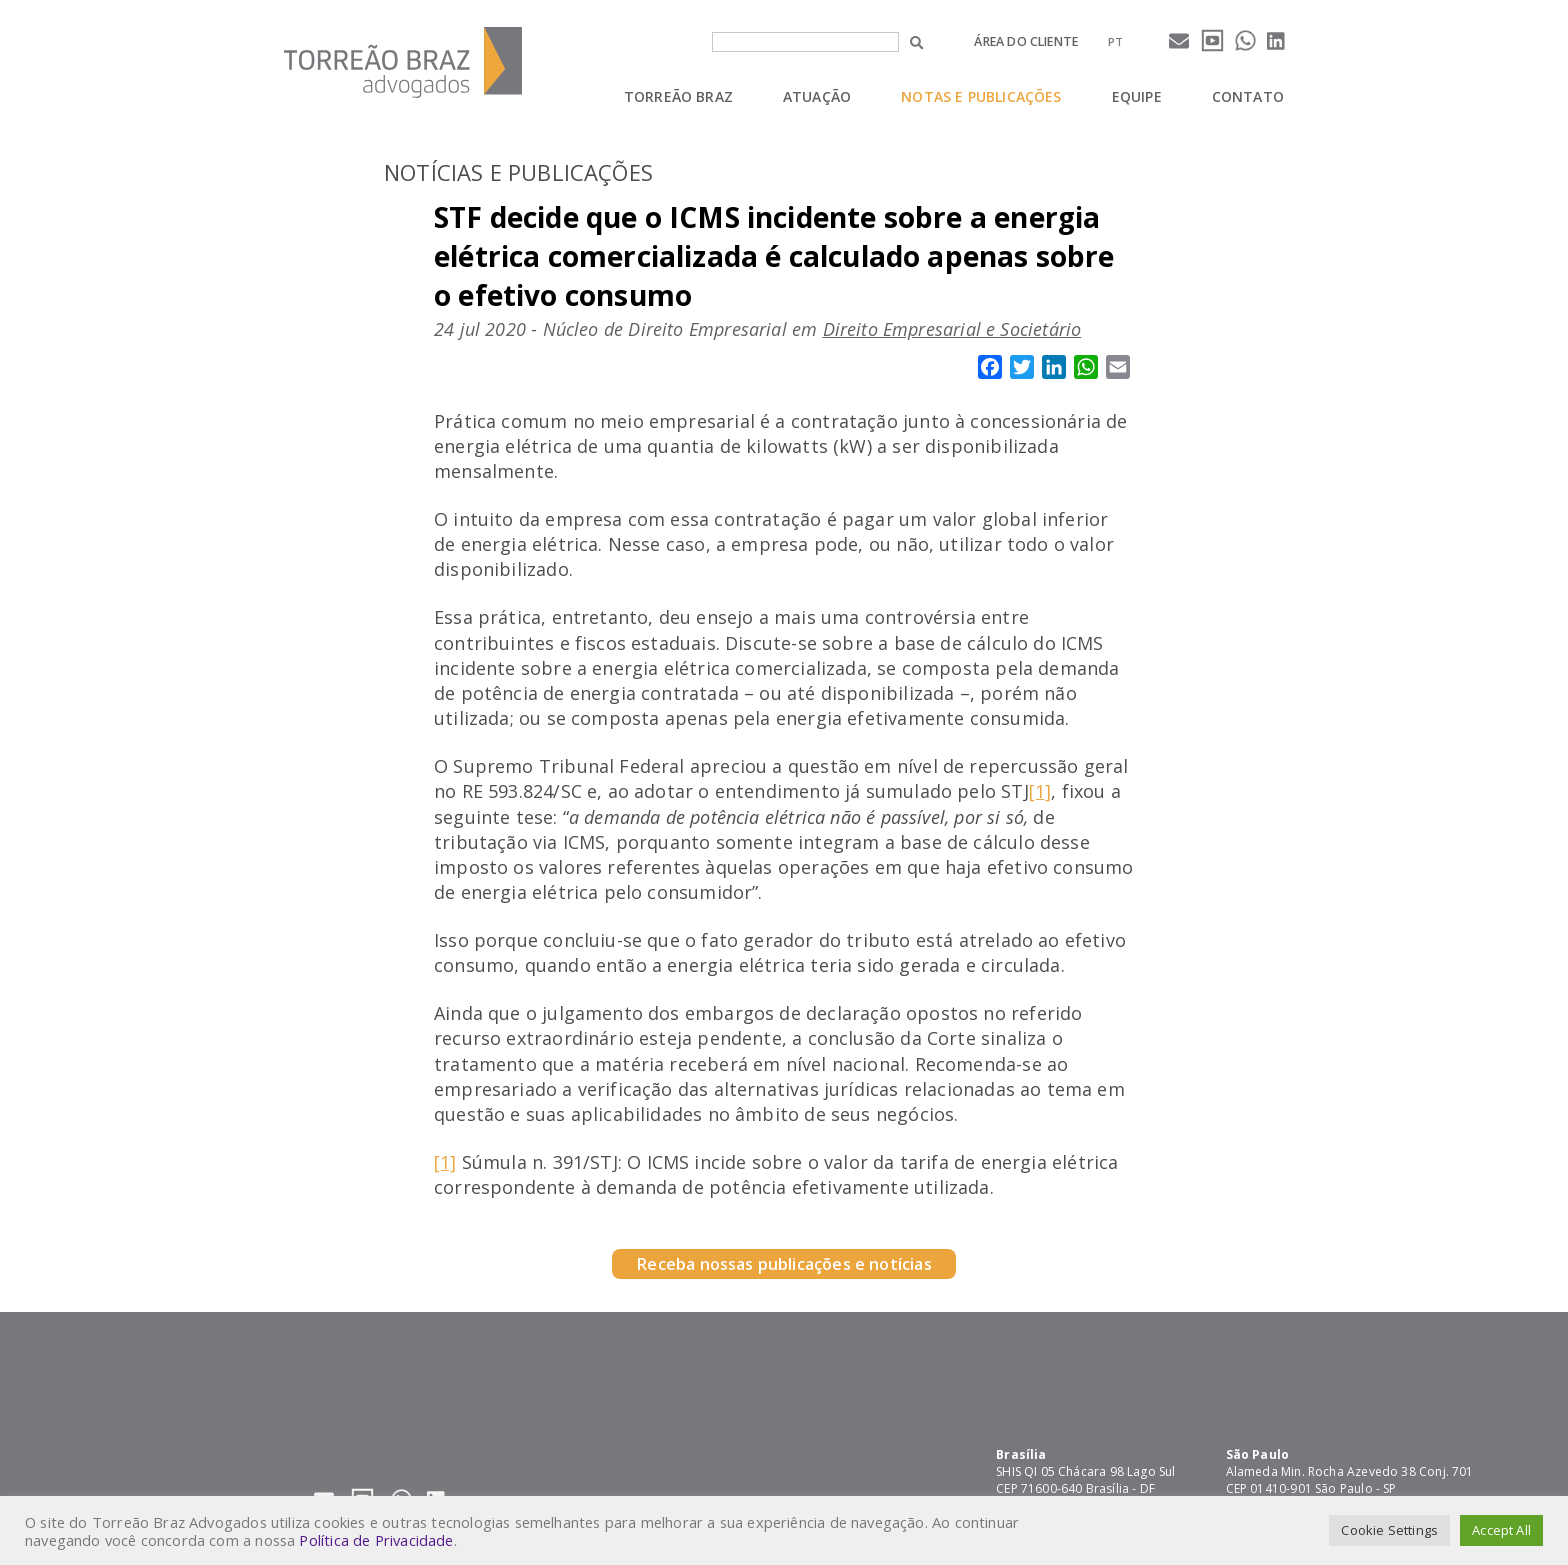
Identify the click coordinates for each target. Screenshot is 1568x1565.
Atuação (817, 96)
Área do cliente (1026, 41)
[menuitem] (1115, 41)
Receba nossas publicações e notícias (783, 1264)
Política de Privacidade (376, 1540)
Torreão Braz (678, 96)
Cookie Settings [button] (1389, 1530)
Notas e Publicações (981, 96)
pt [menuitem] (1115, 41)
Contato (1248, 96)
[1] (1040, 791)
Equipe (1137, 96)
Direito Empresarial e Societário (952, 329)
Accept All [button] (1501, 1530)
